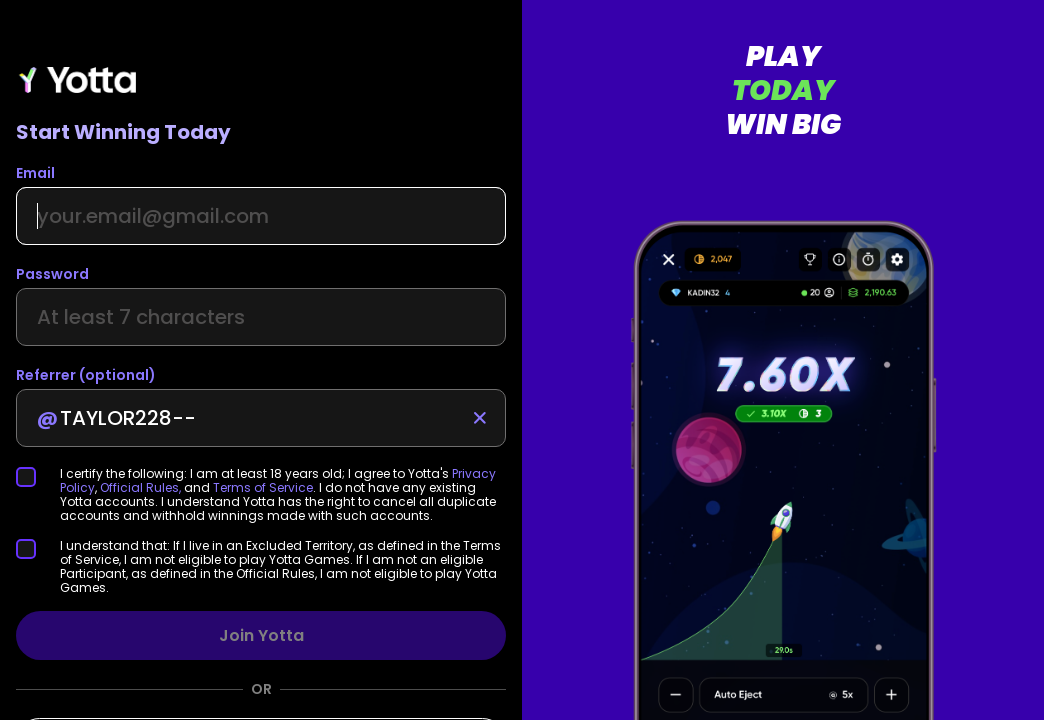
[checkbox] (38, 477)
